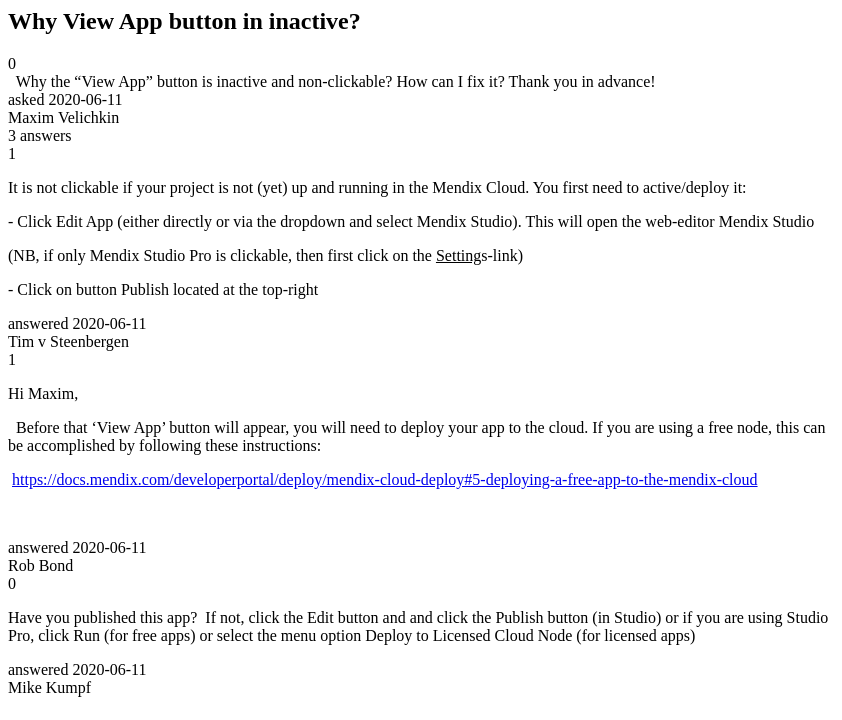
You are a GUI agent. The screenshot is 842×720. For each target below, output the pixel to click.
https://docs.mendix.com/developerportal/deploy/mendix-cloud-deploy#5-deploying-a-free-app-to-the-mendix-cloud (385, 479)
